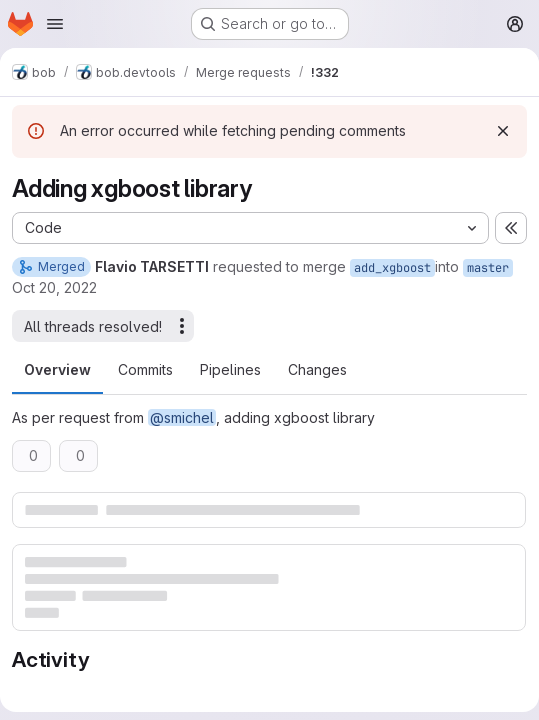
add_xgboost (392, 268)
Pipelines (230, 369)
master (488, 268)
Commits (145, 369)
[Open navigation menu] (55, 24)
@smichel (182, 417)
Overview (57, 369)
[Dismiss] (503, 131)
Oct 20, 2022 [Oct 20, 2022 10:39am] (54, 287)
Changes (317, 369)
